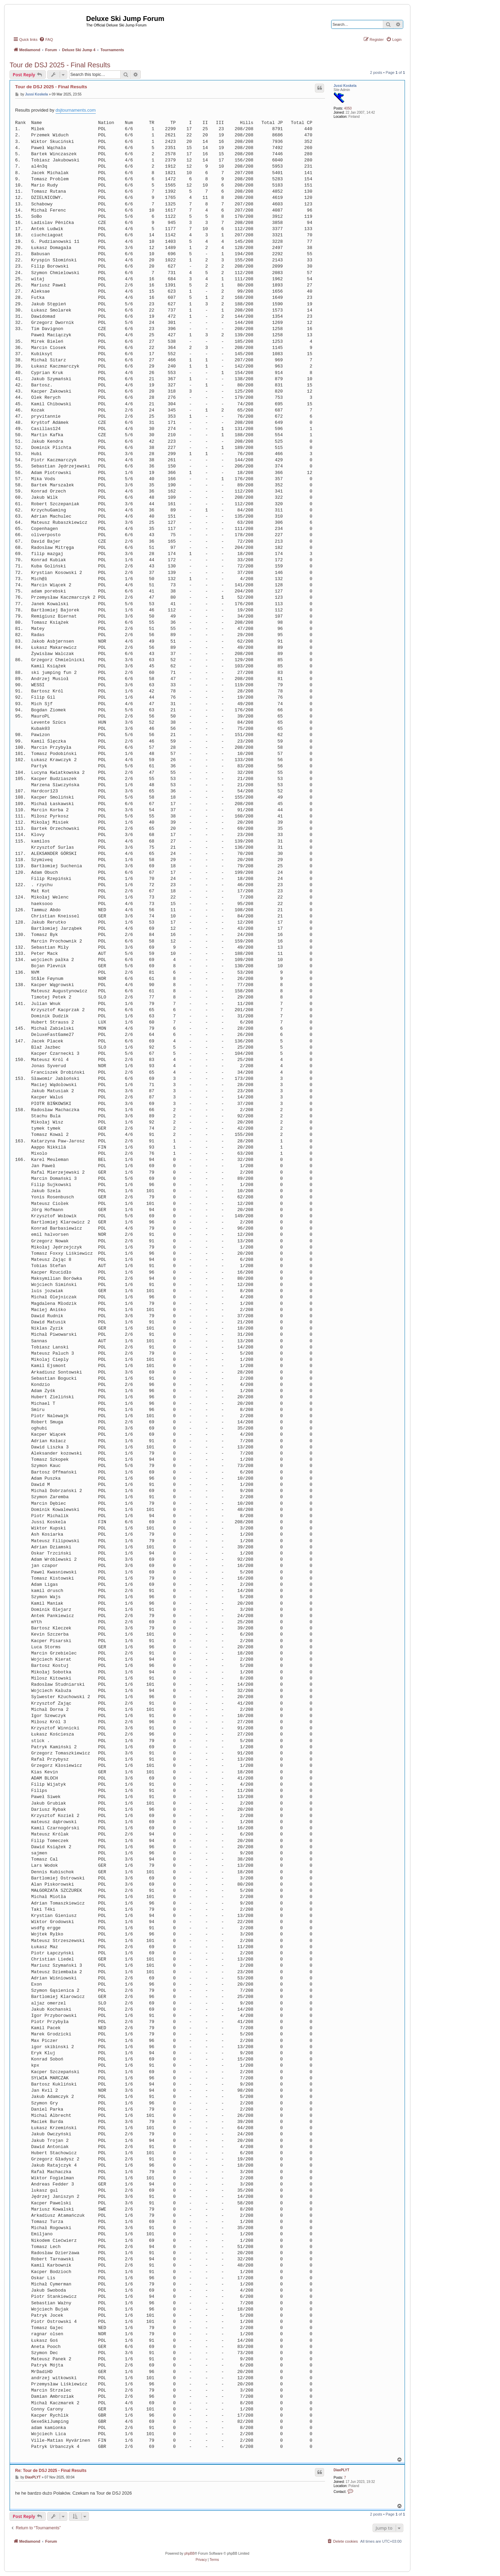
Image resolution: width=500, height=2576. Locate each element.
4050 (348, 108)
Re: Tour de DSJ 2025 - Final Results (50, 2470)
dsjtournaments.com (76, 110)
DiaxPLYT (341, 2470)
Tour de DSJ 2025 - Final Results (60, 65)
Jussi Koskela (345, 86)
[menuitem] (46, 39)
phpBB (189, 2553)
